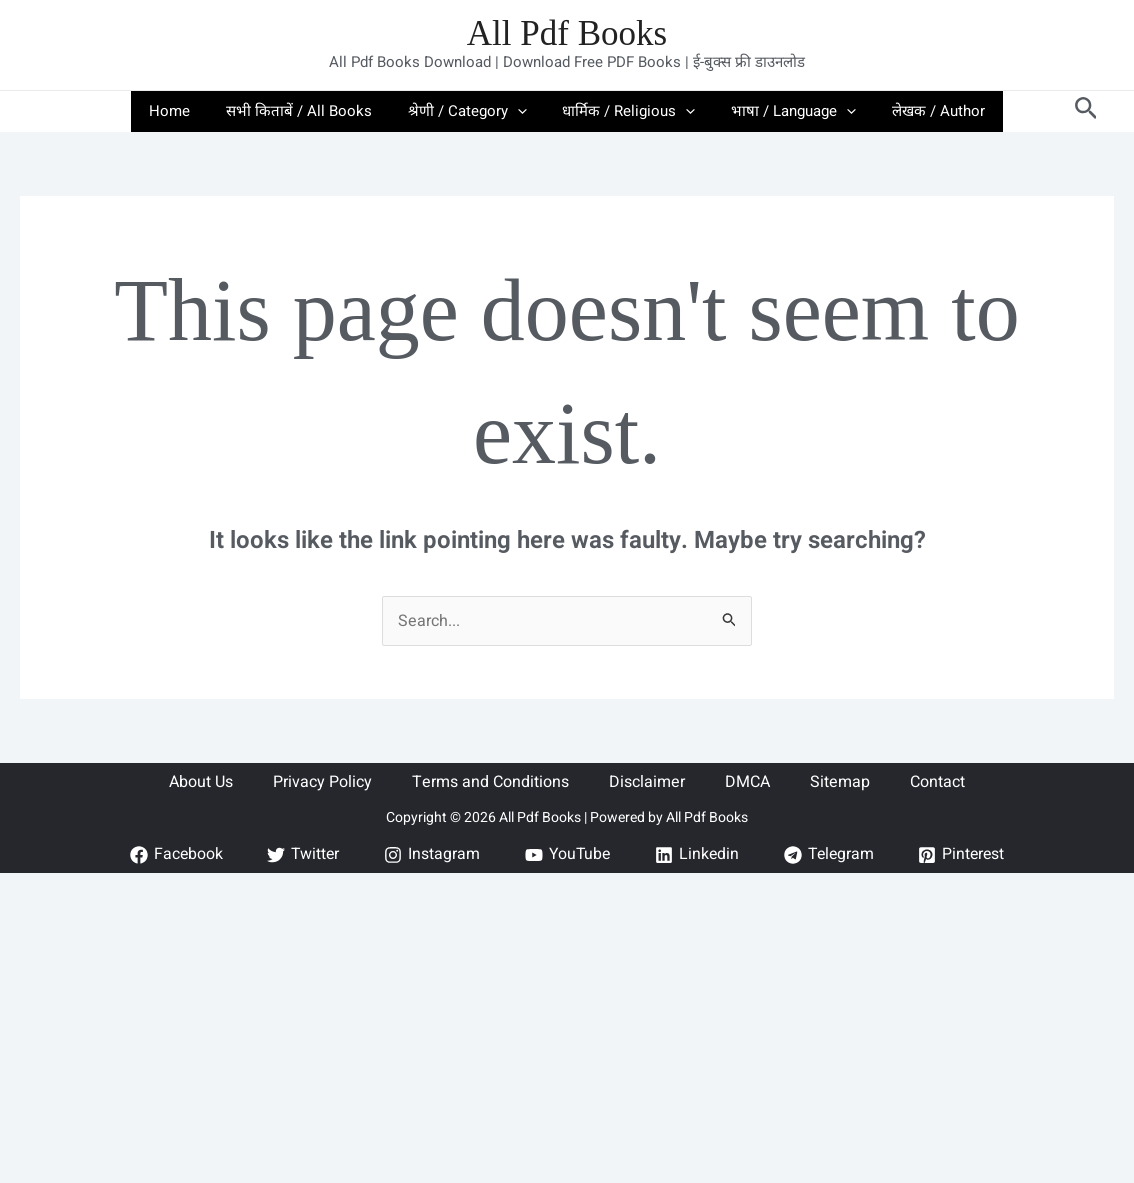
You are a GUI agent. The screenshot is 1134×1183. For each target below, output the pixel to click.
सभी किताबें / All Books (308, 111)
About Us (201, 782)
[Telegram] (831, 855)
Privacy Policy (322, 782)
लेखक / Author (924, 111)
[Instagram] (429, 855)
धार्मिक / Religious (626, 111)
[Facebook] (171, 855)
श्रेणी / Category (470, 111)
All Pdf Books (567, 33)
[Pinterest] (965, 855)
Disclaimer (647, 782)
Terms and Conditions (490, 782)
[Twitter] (300, 855)
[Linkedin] (697, 855)
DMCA (747, 782)
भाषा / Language (785, 111)
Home (184, 111)
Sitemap (840, 782)
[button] (520, 111)
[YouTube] (566, 855)
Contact (937, 782)
